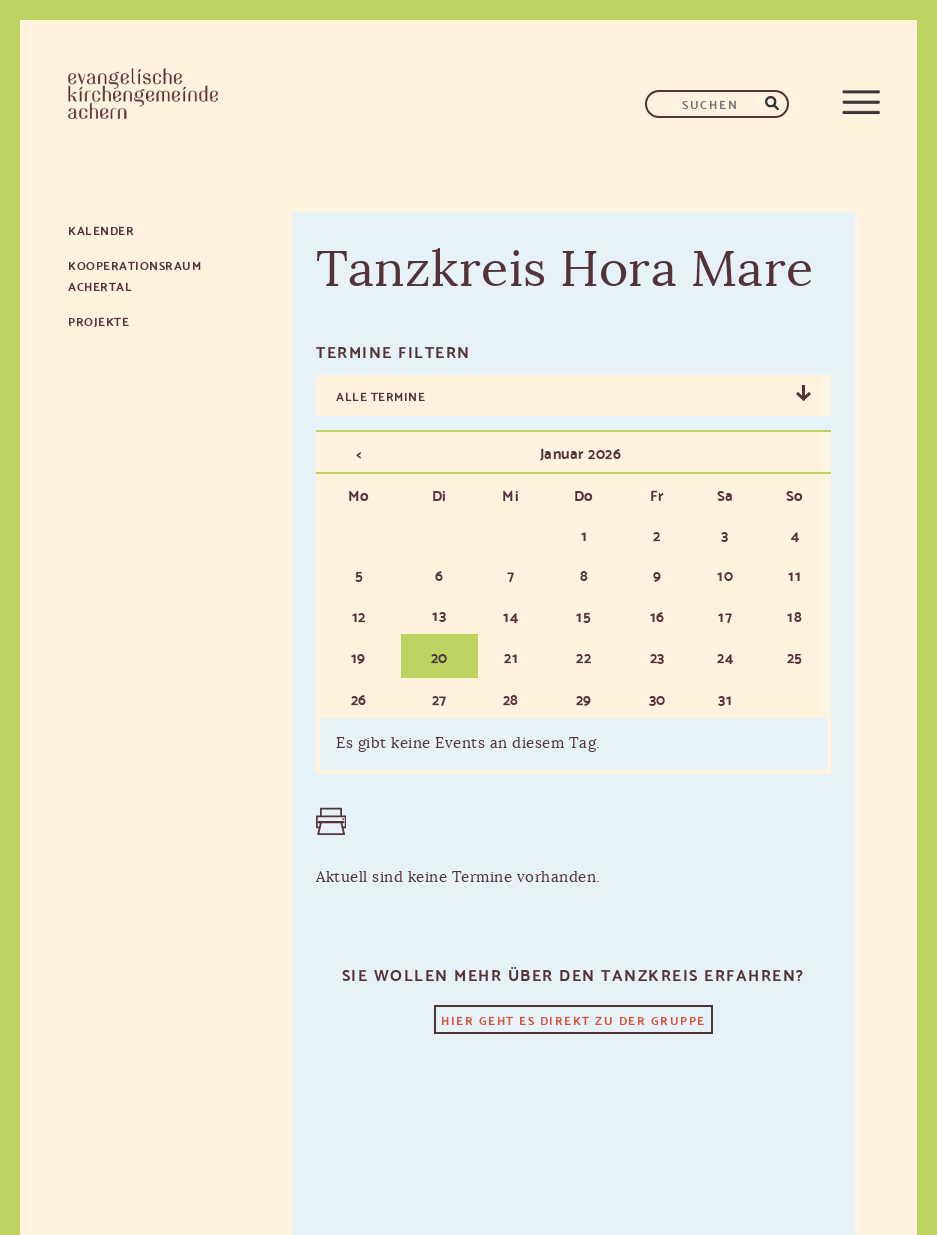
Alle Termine (380, 395)
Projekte (98, 320)
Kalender (101, 229)
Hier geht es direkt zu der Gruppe (573, 1019)
